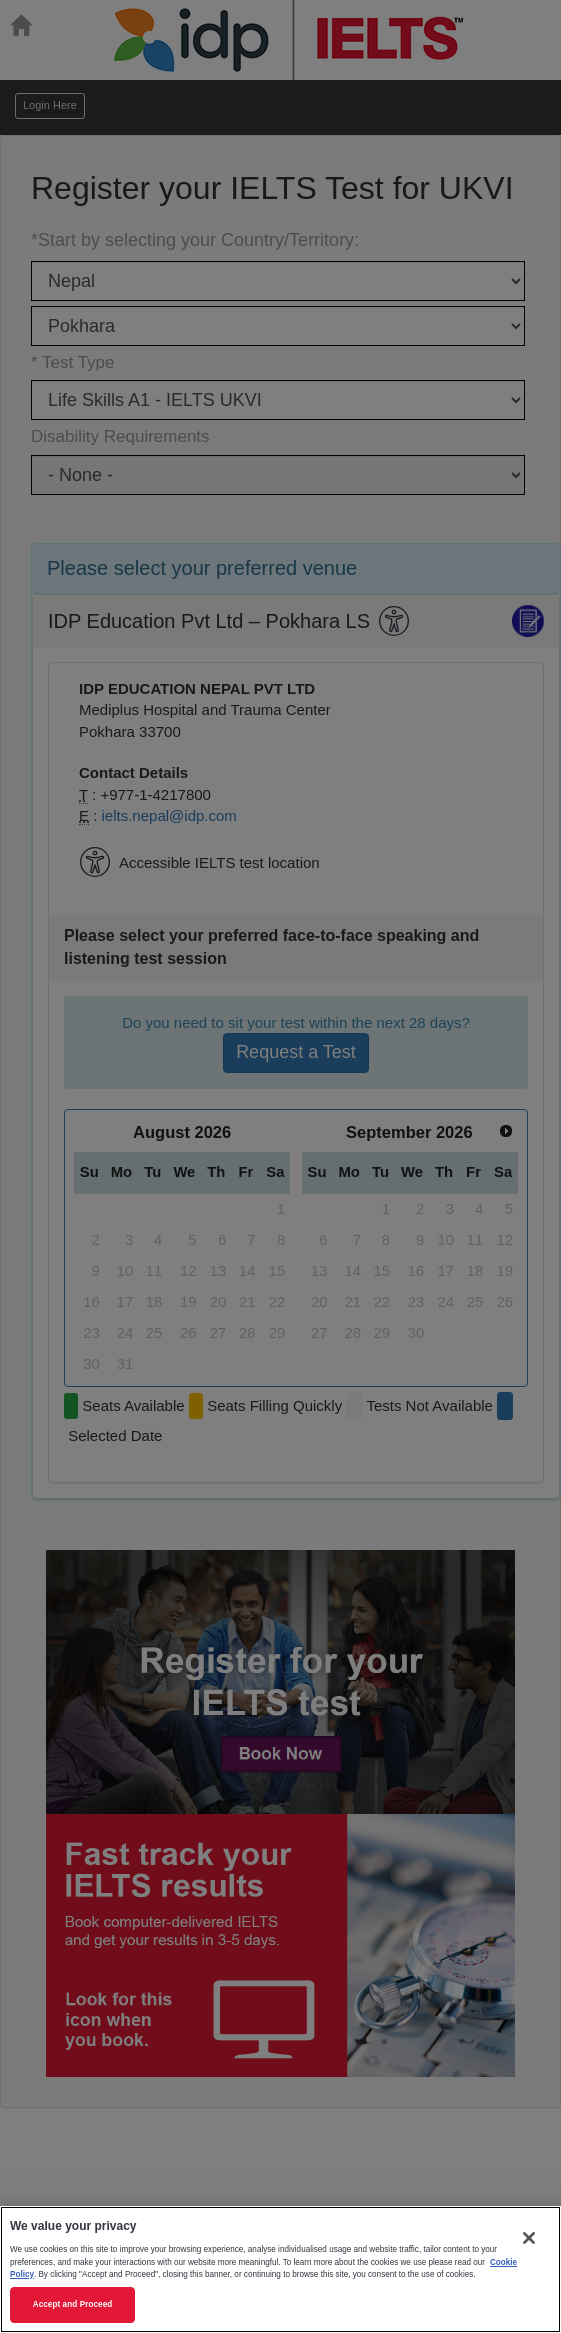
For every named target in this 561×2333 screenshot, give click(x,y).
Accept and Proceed (73, 2304)
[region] (280, 2269)
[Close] (529, 2238)
